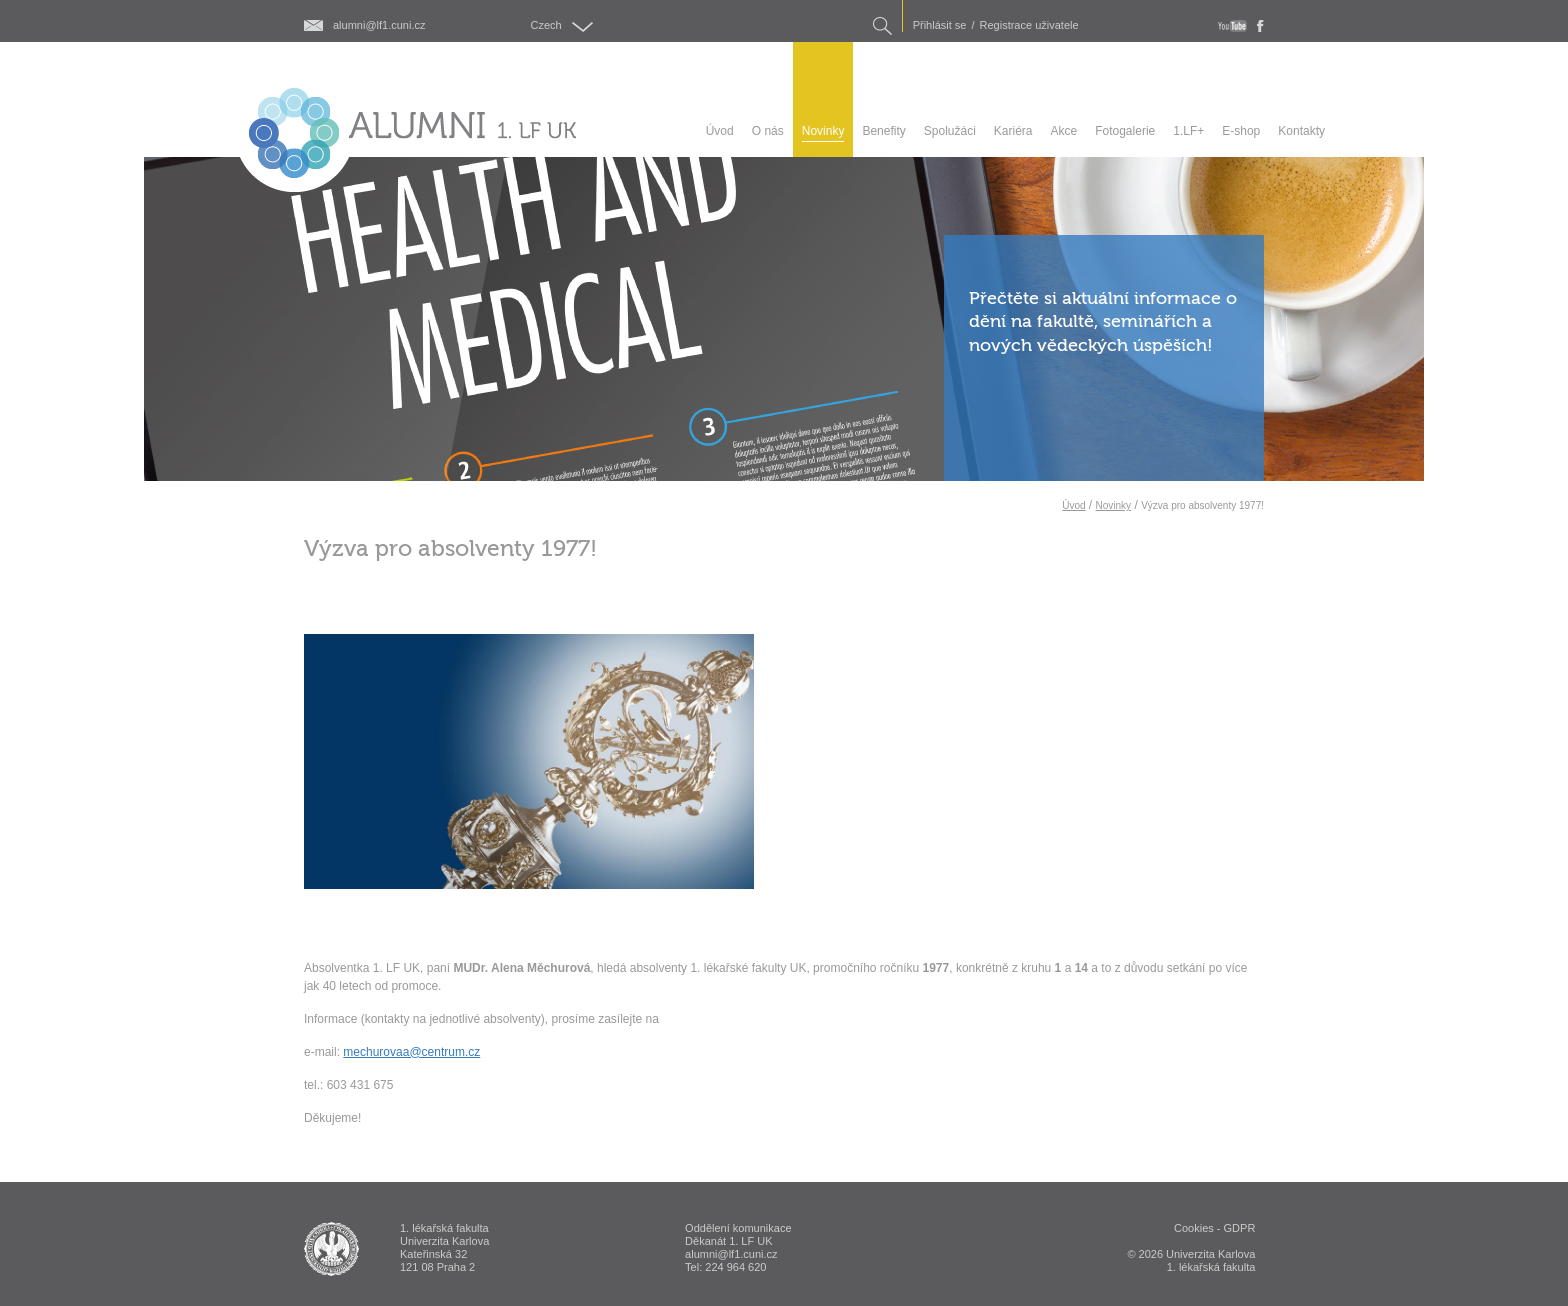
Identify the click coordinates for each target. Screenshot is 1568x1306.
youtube (1232, 26)
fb (1260, 26)
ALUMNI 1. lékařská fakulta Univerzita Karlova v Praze (331, 1249)
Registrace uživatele (1029, 25)
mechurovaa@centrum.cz (411, 1052)
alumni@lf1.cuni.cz (379, 25)
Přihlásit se (940, 25)
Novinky (1114, 505)
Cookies (1194, 1228)
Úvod (1073, 505)
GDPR (1240, 1228)
